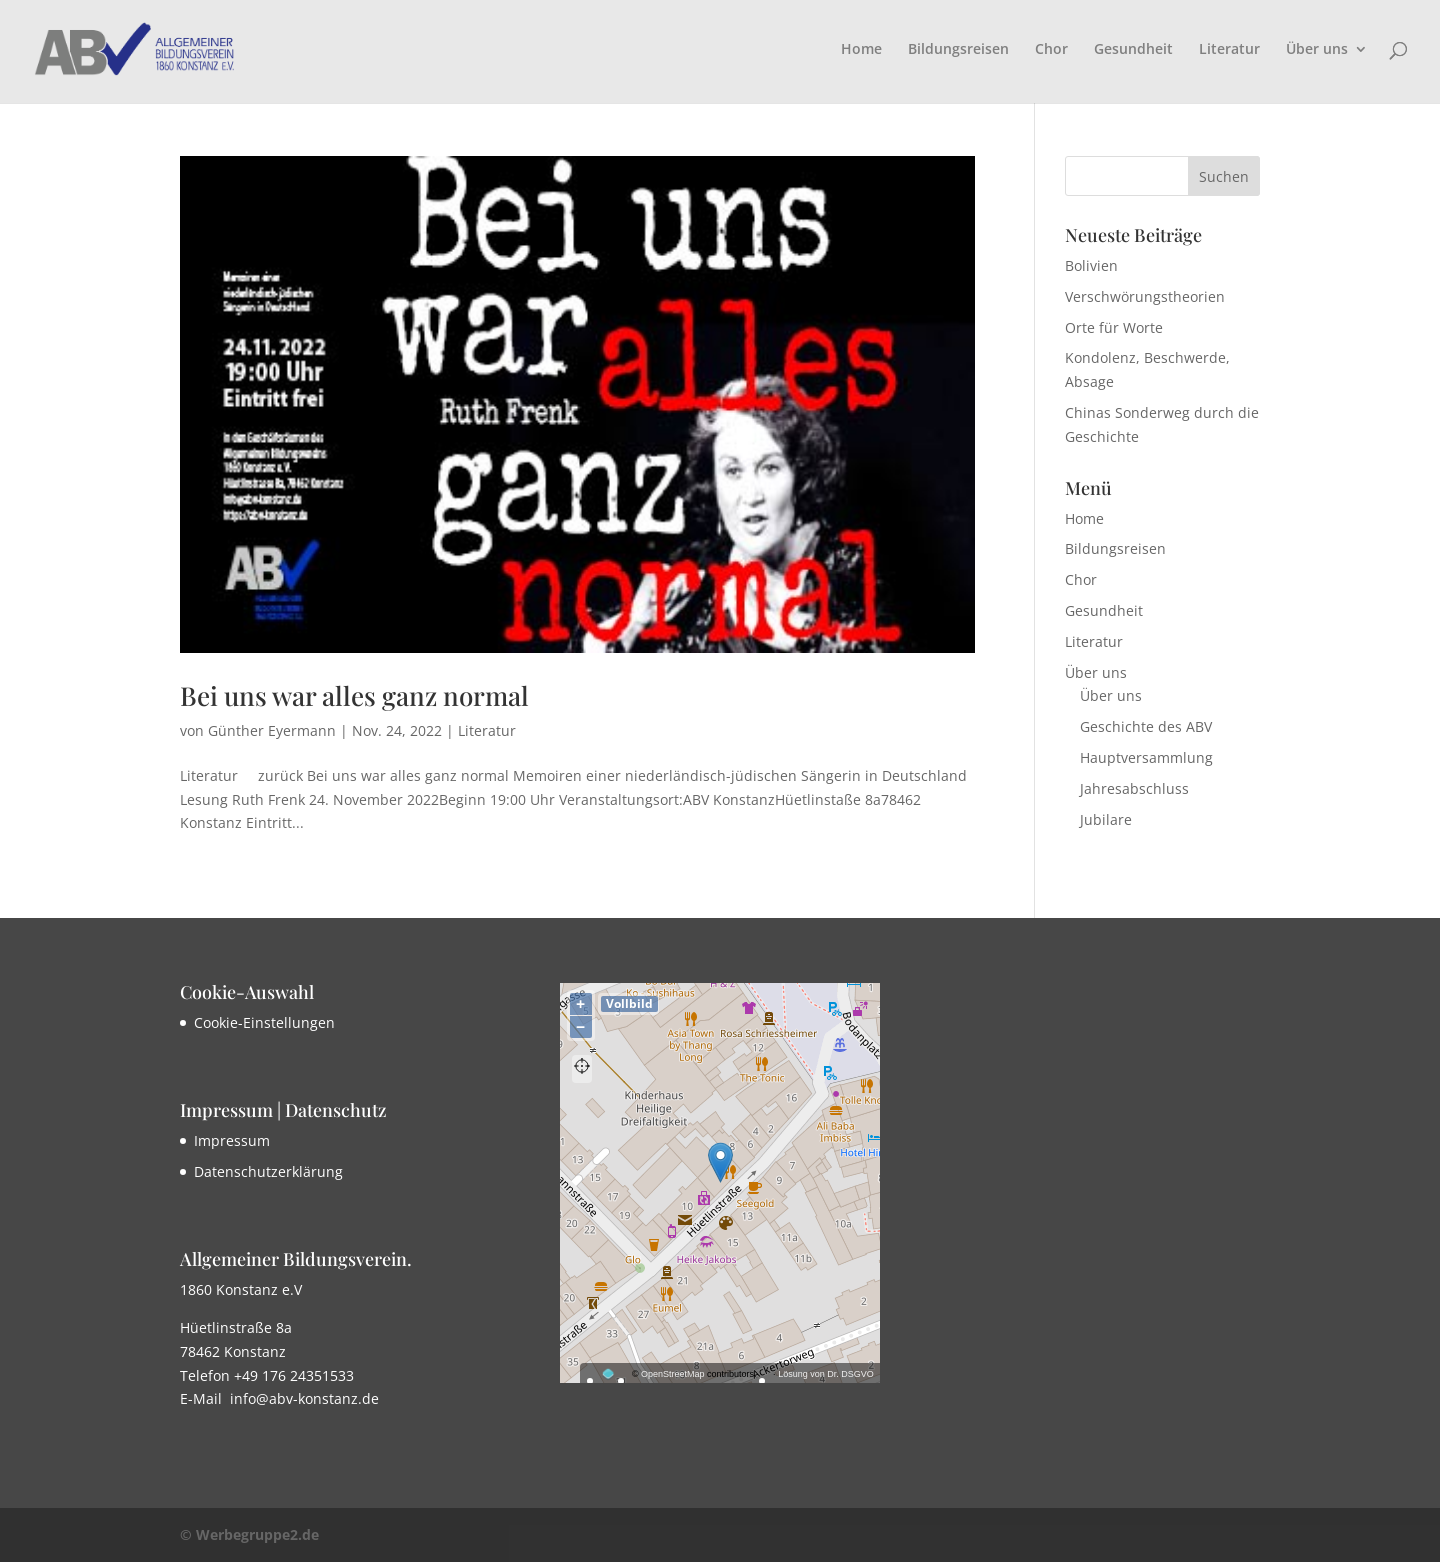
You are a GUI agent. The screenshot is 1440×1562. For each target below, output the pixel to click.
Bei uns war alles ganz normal (354, 695)
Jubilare (1106, 819)
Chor (1051, 50)
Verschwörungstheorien (1145, 296)
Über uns (1317, 50)
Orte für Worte (1114, 327)
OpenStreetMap (673, 1374)
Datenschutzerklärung (268, 1171)
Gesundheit (1133, 50)
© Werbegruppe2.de (249, 1534)
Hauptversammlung (1146, 757)
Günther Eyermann (272, 730)
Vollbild (629, 1003)
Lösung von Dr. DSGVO (826, 1374)
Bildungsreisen (958, 50)
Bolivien (1091, 265)
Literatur (1229, 50)
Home (861, 50)
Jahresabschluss (1134, 788)
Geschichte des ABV (1146, 726)
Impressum (232, 1140)
